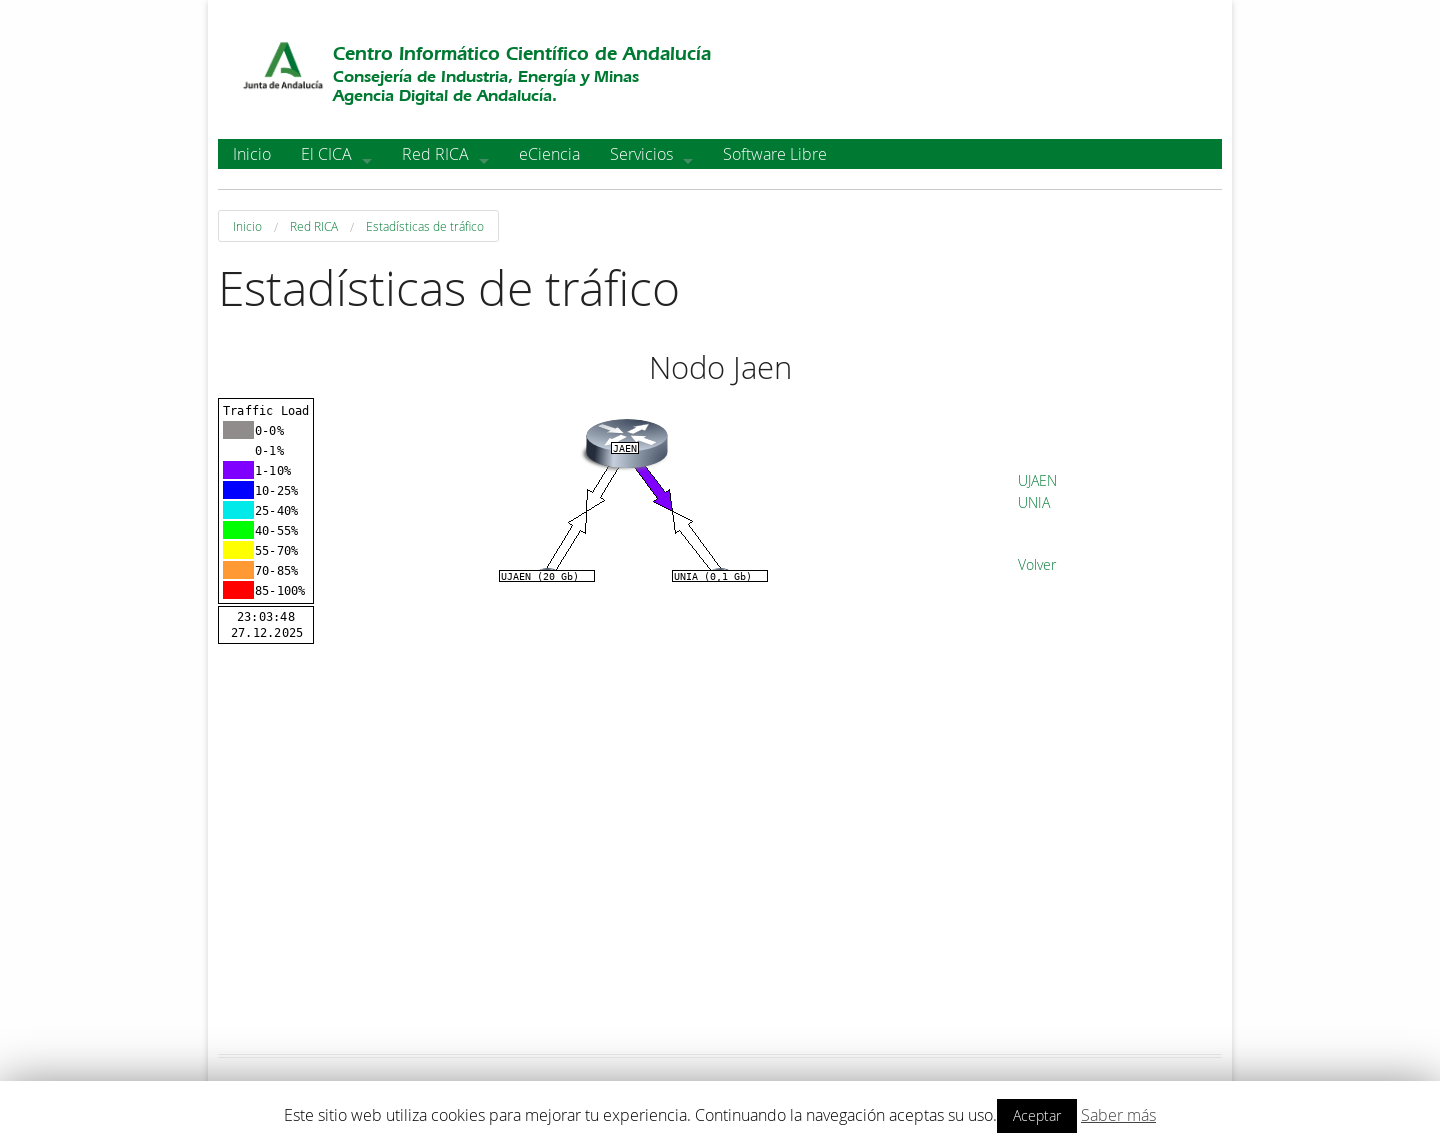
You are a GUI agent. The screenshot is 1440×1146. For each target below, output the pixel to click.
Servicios (641, 154)
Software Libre (775, 154)
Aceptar (1037, 1115)
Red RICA (435, 154)
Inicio (252, 154)
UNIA (1034, 502)
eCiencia (549, 154)
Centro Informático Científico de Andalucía (522, 53)
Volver (1037, 564)
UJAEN (1037, 480)
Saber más (1118, 1115)
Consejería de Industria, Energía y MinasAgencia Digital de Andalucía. (486, 85)
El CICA (326, 154)
